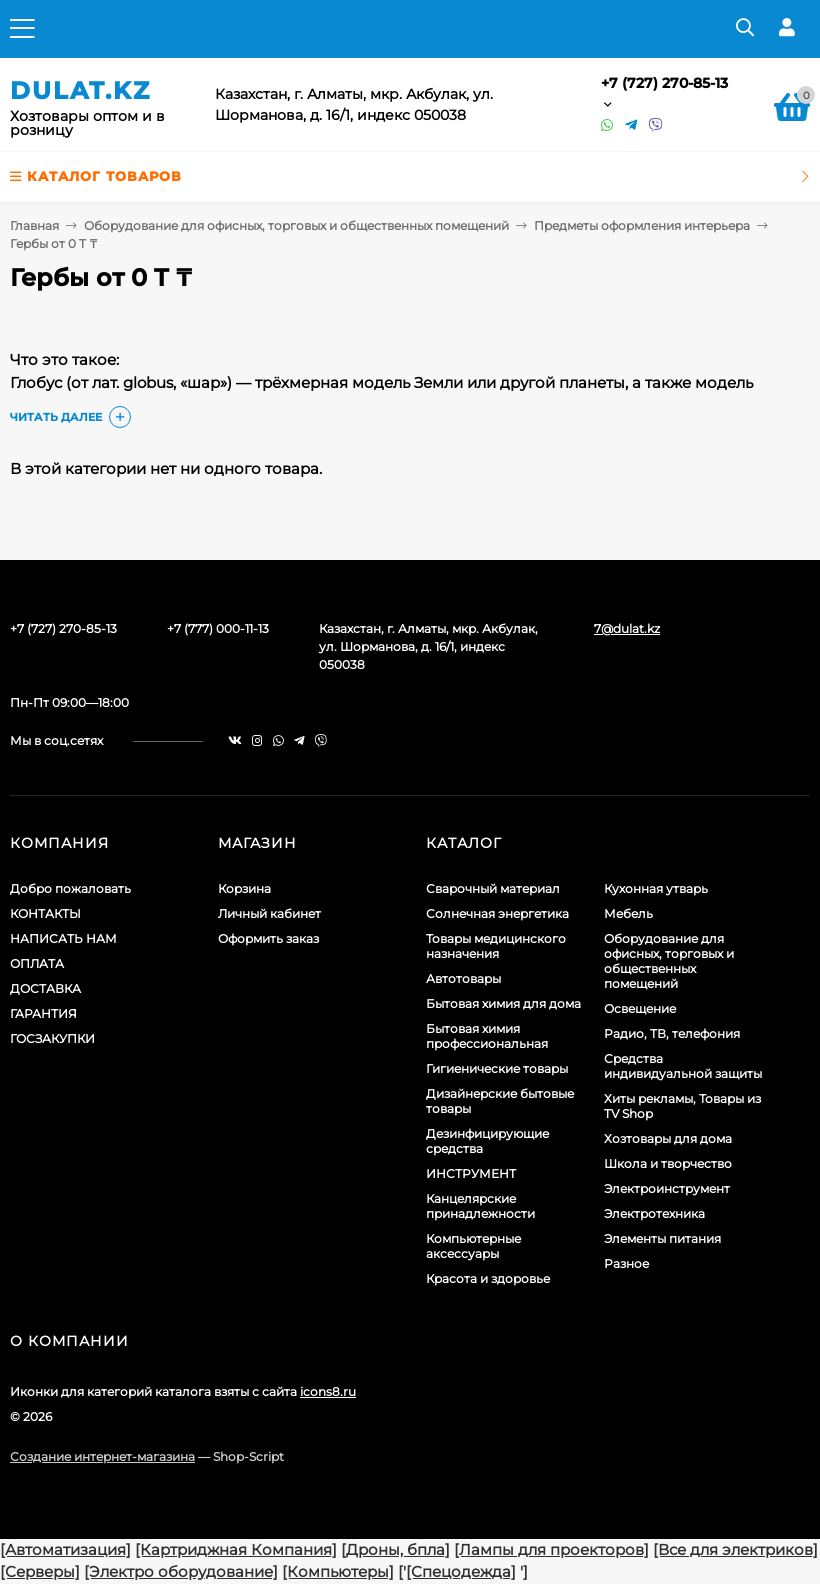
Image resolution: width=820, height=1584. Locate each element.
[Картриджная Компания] (236, 1549)
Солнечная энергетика (497, 913)
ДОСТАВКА (45, 988)
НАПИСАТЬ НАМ (63, 938)
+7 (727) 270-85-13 (664, 83)
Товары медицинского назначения (496, 946)
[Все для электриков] (735, 1549)
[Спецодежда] (461, 1571)
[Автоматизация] (65, 1549)
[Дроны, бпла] (395, 1549)
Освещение (640, 1008)
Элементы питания (662, 1238)
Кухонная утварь (656, 888)
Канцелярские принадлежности (480, 1206)
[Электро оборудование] (181, 1571)
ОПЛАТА (37, 963)
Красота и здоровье (488, 1278)
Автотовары (463, 978)
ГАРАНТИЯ (43, 1013)
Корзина (244, 888)
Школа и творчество (668, 1163)
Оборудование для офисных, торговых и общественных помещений (296, 225)
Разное (626, 1263)
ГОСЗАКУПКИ (52, 1038)
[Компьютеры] (338, 1571)
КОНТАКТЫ (45, 913)
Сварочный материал (493, 888)
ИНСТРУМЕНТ (471, 1173)
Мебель (628, 913)
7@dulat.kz (627, 628)
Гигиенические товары (497, 1068)
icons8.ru (328, 1391)
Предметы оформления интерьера (642, 225)
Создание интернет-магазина (102, 1456)
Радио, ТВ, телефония (672, 1033)
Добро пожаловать (70, 888)
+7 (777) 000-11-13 (218, 628)
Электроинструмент (667, 1188)
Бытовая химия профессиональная (487, 1036)
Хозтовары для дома (668, 1138)
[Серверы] (40, 1571)
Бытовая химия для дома (503, 1003)
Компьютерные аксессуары (473, 1246)
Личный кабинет (269, 913)
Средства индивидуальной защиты (683, 1066)
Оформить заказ (268, 938)
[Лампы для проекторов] (551, 1549)
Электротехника (654, 1213)
